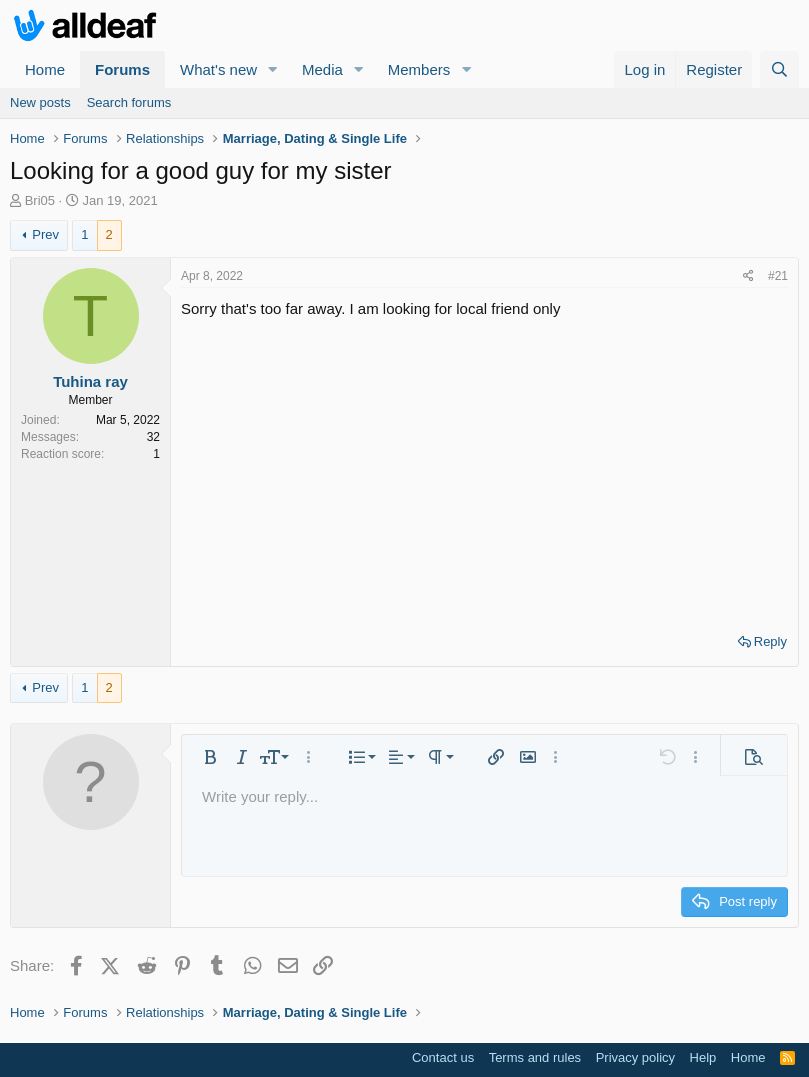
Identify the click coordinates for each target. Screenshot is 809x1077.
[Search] (779, 69)
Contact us (443, 1057)
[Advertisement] (484, 469)
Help (703, 1057)
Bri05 (40, 200)
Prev (45, 234)
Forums (122, 69)
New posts (40, 102)
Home (45, 69)
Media (322, 69)
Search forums (129, 102)
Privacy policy (635, 1057)
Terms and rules (535, 1057)
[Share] (748, 276)
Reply (770, 641)
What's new (218, 69)
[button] (273, 69)
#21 (778, 276)
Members (419, 69)
